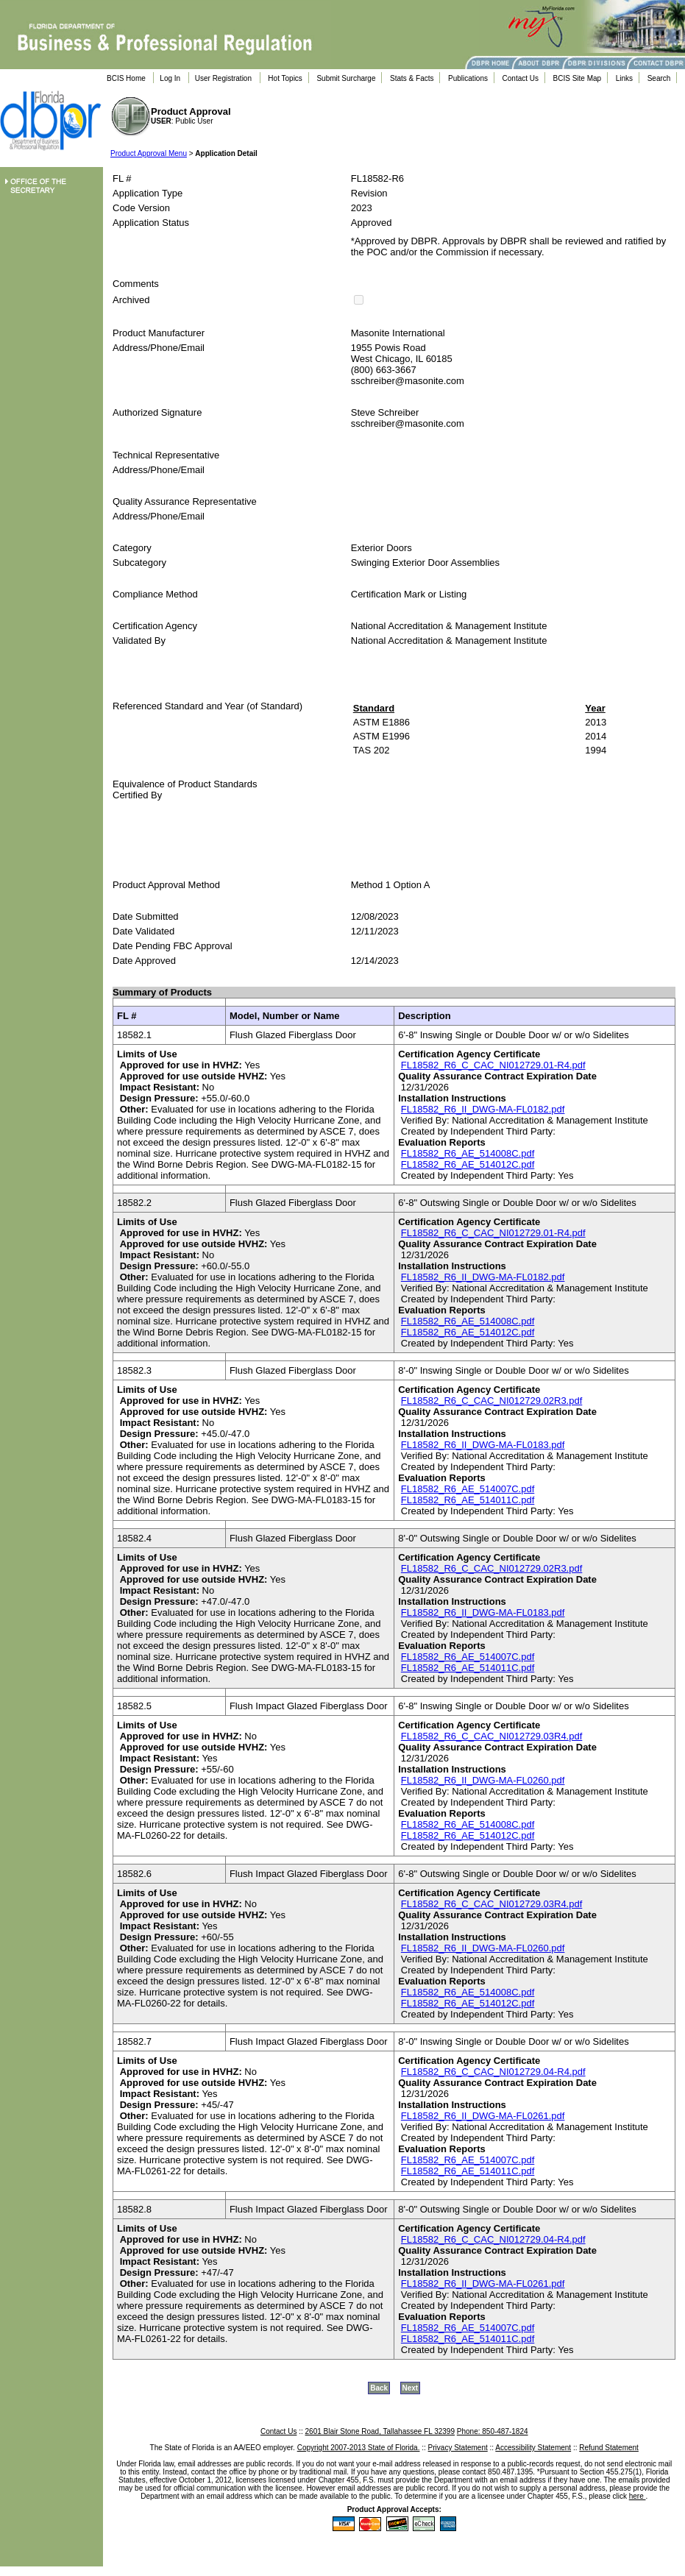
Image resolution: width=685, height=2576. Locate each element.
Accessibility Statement (533, 2448)
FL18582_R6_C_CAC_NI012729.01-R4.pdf (493, 1065)
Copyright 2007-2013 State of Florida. (358, 2448)
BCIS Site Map (577, 78)
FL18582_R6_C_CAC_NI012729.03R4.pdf (491, 1736)
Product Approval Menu (148, 153)
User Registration (223, 78)
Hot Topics (285, 78)
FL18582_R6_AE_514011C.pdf (467, 1499)
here (637, 2496)
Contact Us (521, 78)
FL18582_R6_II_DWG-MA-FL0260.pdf (483, 1780)
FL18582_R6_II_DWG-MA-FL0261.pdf (483, 2115)
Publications (468, 78)
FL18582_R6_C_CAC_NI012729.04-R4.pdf (493, 2071)
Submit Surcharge (345, 78)
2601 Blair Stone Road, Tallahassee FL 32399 (380, 2431)
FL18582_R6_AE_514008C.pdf (467, 1153)
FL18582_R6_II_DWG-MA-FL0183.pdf (483, 1444)
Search (659, 78)
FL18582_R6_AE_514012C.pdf (467, 1164)
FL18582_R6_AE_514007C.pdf (467, 1488)
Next (410, 2388)
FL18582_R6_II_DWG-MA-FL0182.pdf (483, 1109)
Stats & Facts (411, 78)
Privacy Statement (458, 2448)
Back (379, 2388)
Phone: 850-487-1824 (492, 2431)
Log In (170, 78)
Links (624, 78)
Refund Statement (609, 2448)
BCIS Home (126, 78)
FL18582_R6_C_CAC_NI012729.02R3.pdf (491, 1400)
